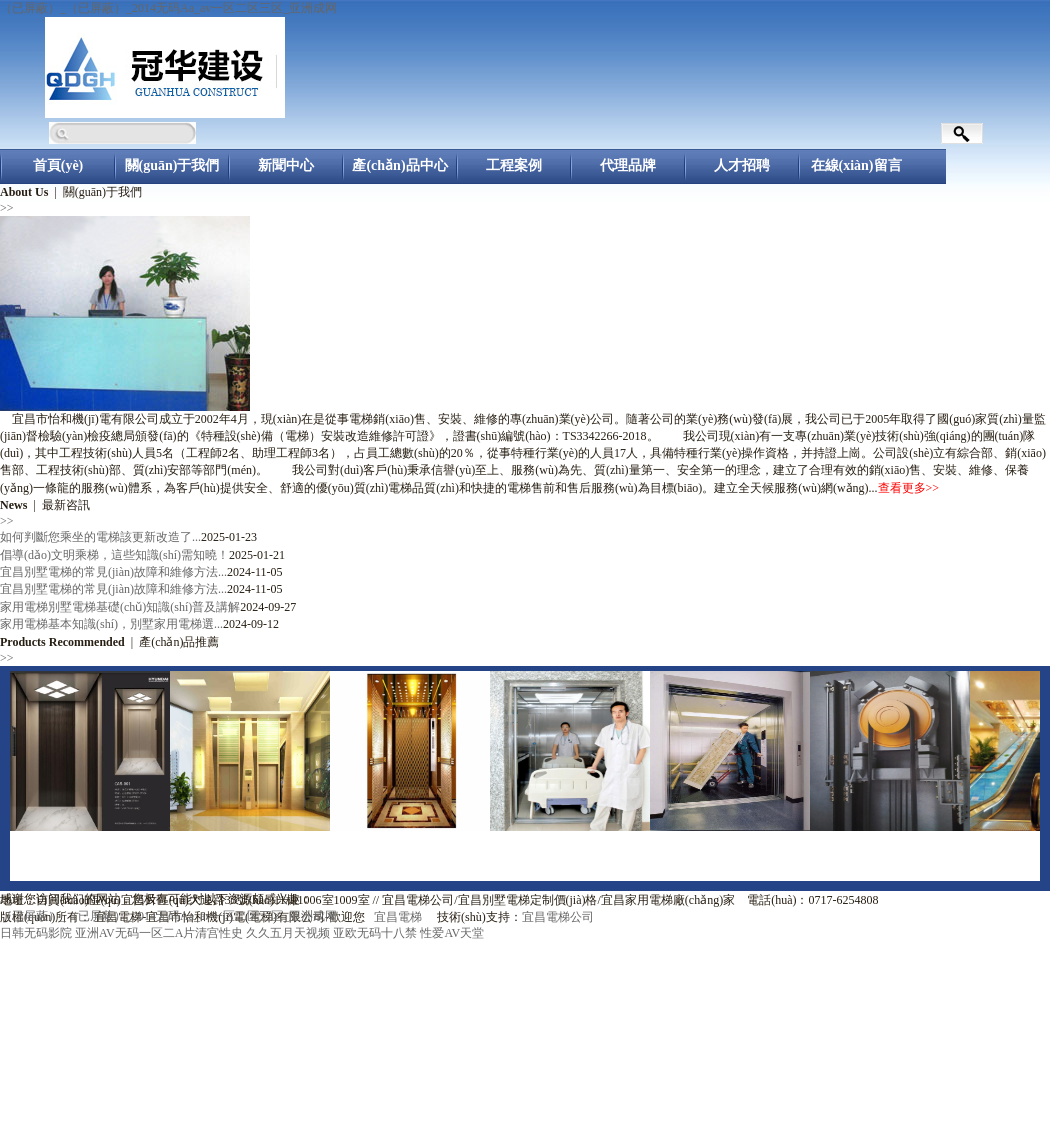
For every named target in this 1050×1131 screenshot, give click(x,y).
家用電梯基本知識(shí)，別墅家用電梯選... (111, 624)
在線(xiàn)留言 (856, 165)
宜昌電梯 (398, 917)
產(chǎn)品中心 (399, 165)
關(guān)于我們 (172, 165)
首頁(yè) (58, 165)
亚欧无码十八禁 (375, 933)
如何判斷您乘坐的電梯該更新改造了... (100, 537)
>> (7, 208)
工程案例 (514, 165)
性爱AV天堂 (452, 933)
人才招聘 (742, 165)
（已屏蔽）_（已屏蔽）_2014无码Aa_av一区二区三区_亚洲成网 (168, 8)
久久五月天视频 (288, 933)
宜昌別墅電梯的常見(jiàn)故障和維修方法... (113, 572)
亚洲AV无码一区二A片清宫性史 (159, 933)
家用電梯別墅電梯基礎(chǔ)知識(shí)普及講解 (120, 607)
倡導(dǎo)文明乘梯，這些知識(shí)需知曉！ (114, 555)
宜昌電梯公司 (558, 917)
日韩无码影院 (36, 933)
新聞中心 (286, 165)
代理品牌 (628, 165)
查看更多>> (909, 488)
